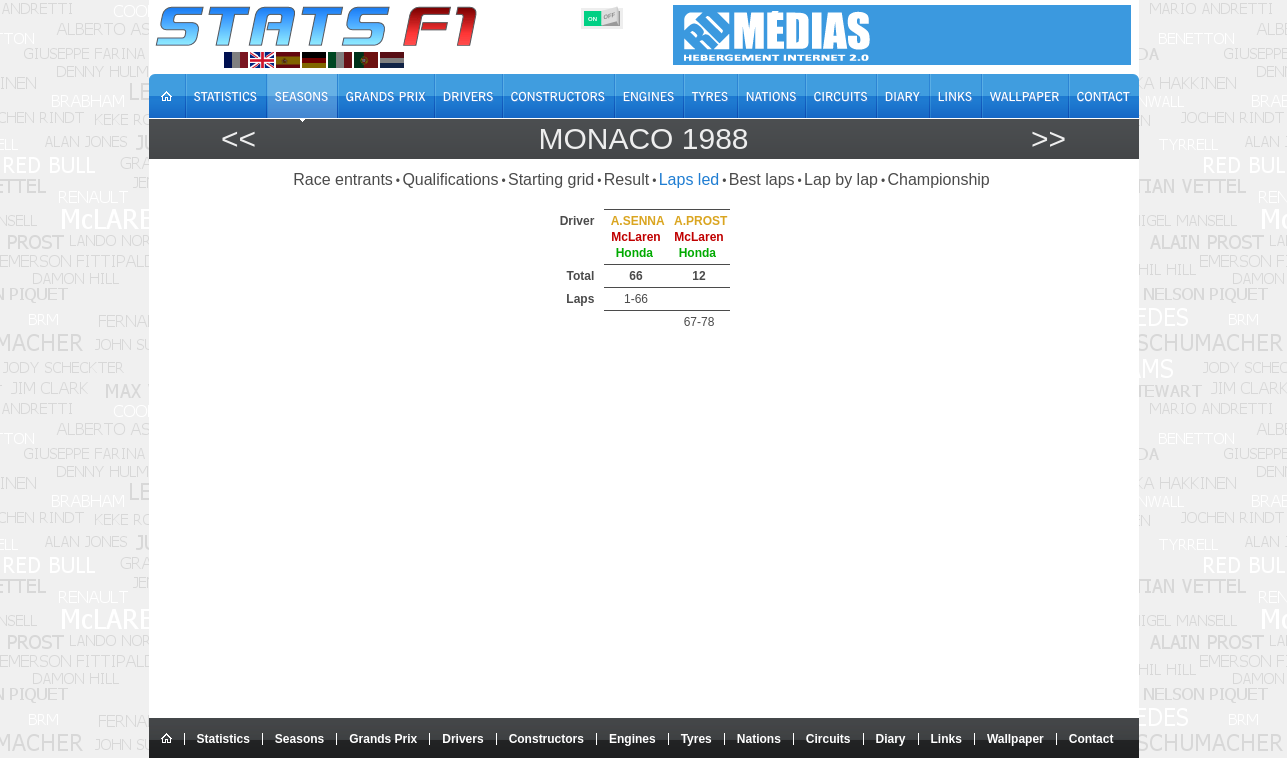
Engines (632, 739)
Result (626, 179)
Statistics (223, 739)
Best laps (762, 179)
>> (1048, 138)
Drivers (462, 739)
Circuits (828, 739)
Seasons (299, 739)
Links (946, 739)
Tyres (696, 739)
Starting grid (551, 179)
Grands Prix (383, 739)
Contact (1091, 739)
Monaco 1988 (643, 138)
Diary (891, 739)
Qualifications (450, 179)
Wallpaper (1015, 739)
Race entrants (343, 179)
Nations (759, 739)
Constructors (546, 739)
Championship (938, 179)
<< (238, 138)
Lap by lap (841, 179)
